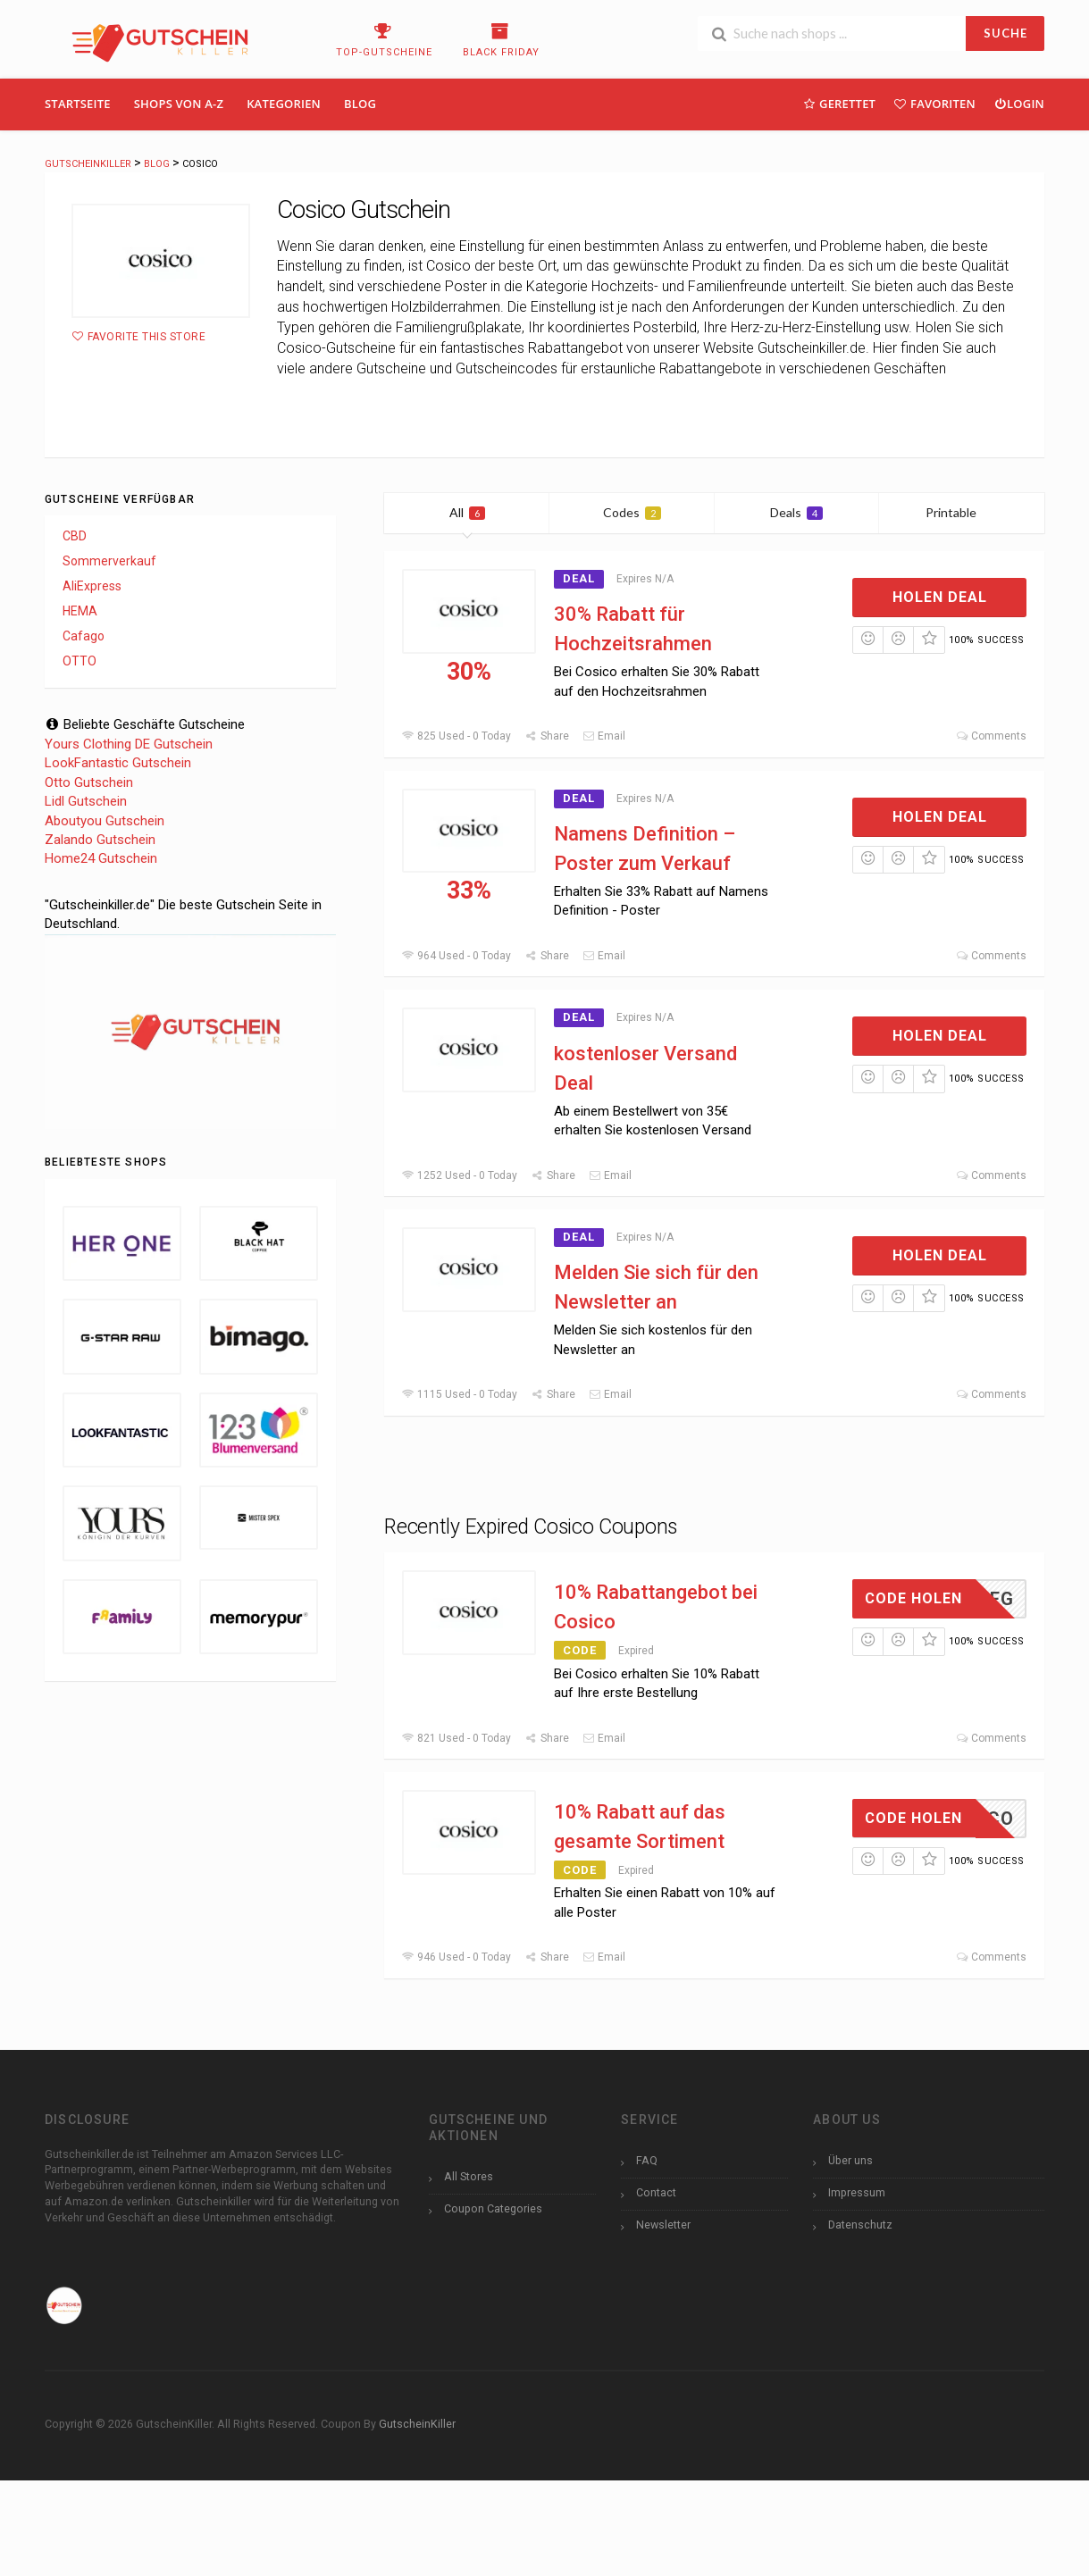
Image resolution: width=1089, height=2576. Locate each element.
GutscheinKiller (417, 2423)
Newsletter (663, 2224)
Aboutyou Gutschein (104, 821)
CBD (75, 536)
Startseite (78, 104)
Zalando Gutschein (100, 840)
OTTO (79, 661)
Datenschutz (860, 2224)
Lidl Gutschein (86, 801)
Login (1018, 103)
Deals (796, 512)
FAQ (647, 2160)
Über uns (850, 2160)
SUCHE (1005, 33)
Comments (991, 736)
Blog (360, 104)
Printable (962, 512)
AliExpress (92, 586)
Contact (656, 2192)
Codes (632, 512)
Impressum (856, 2192)
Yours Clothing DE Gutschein (129, 744)
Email (603, 736)
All (467, 512)
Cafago (84, 636)
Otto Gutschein (89, 782)
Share (546, 736)
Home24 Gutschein (101, 858)
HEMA (80, 611)
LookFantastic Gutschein (118, 763)
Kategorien (284, 104)
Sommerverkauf (109, 561)
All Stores (468, 2176)
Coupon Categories (493, 2208)
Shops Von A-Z (178, 104)
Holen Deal (939, 597)
